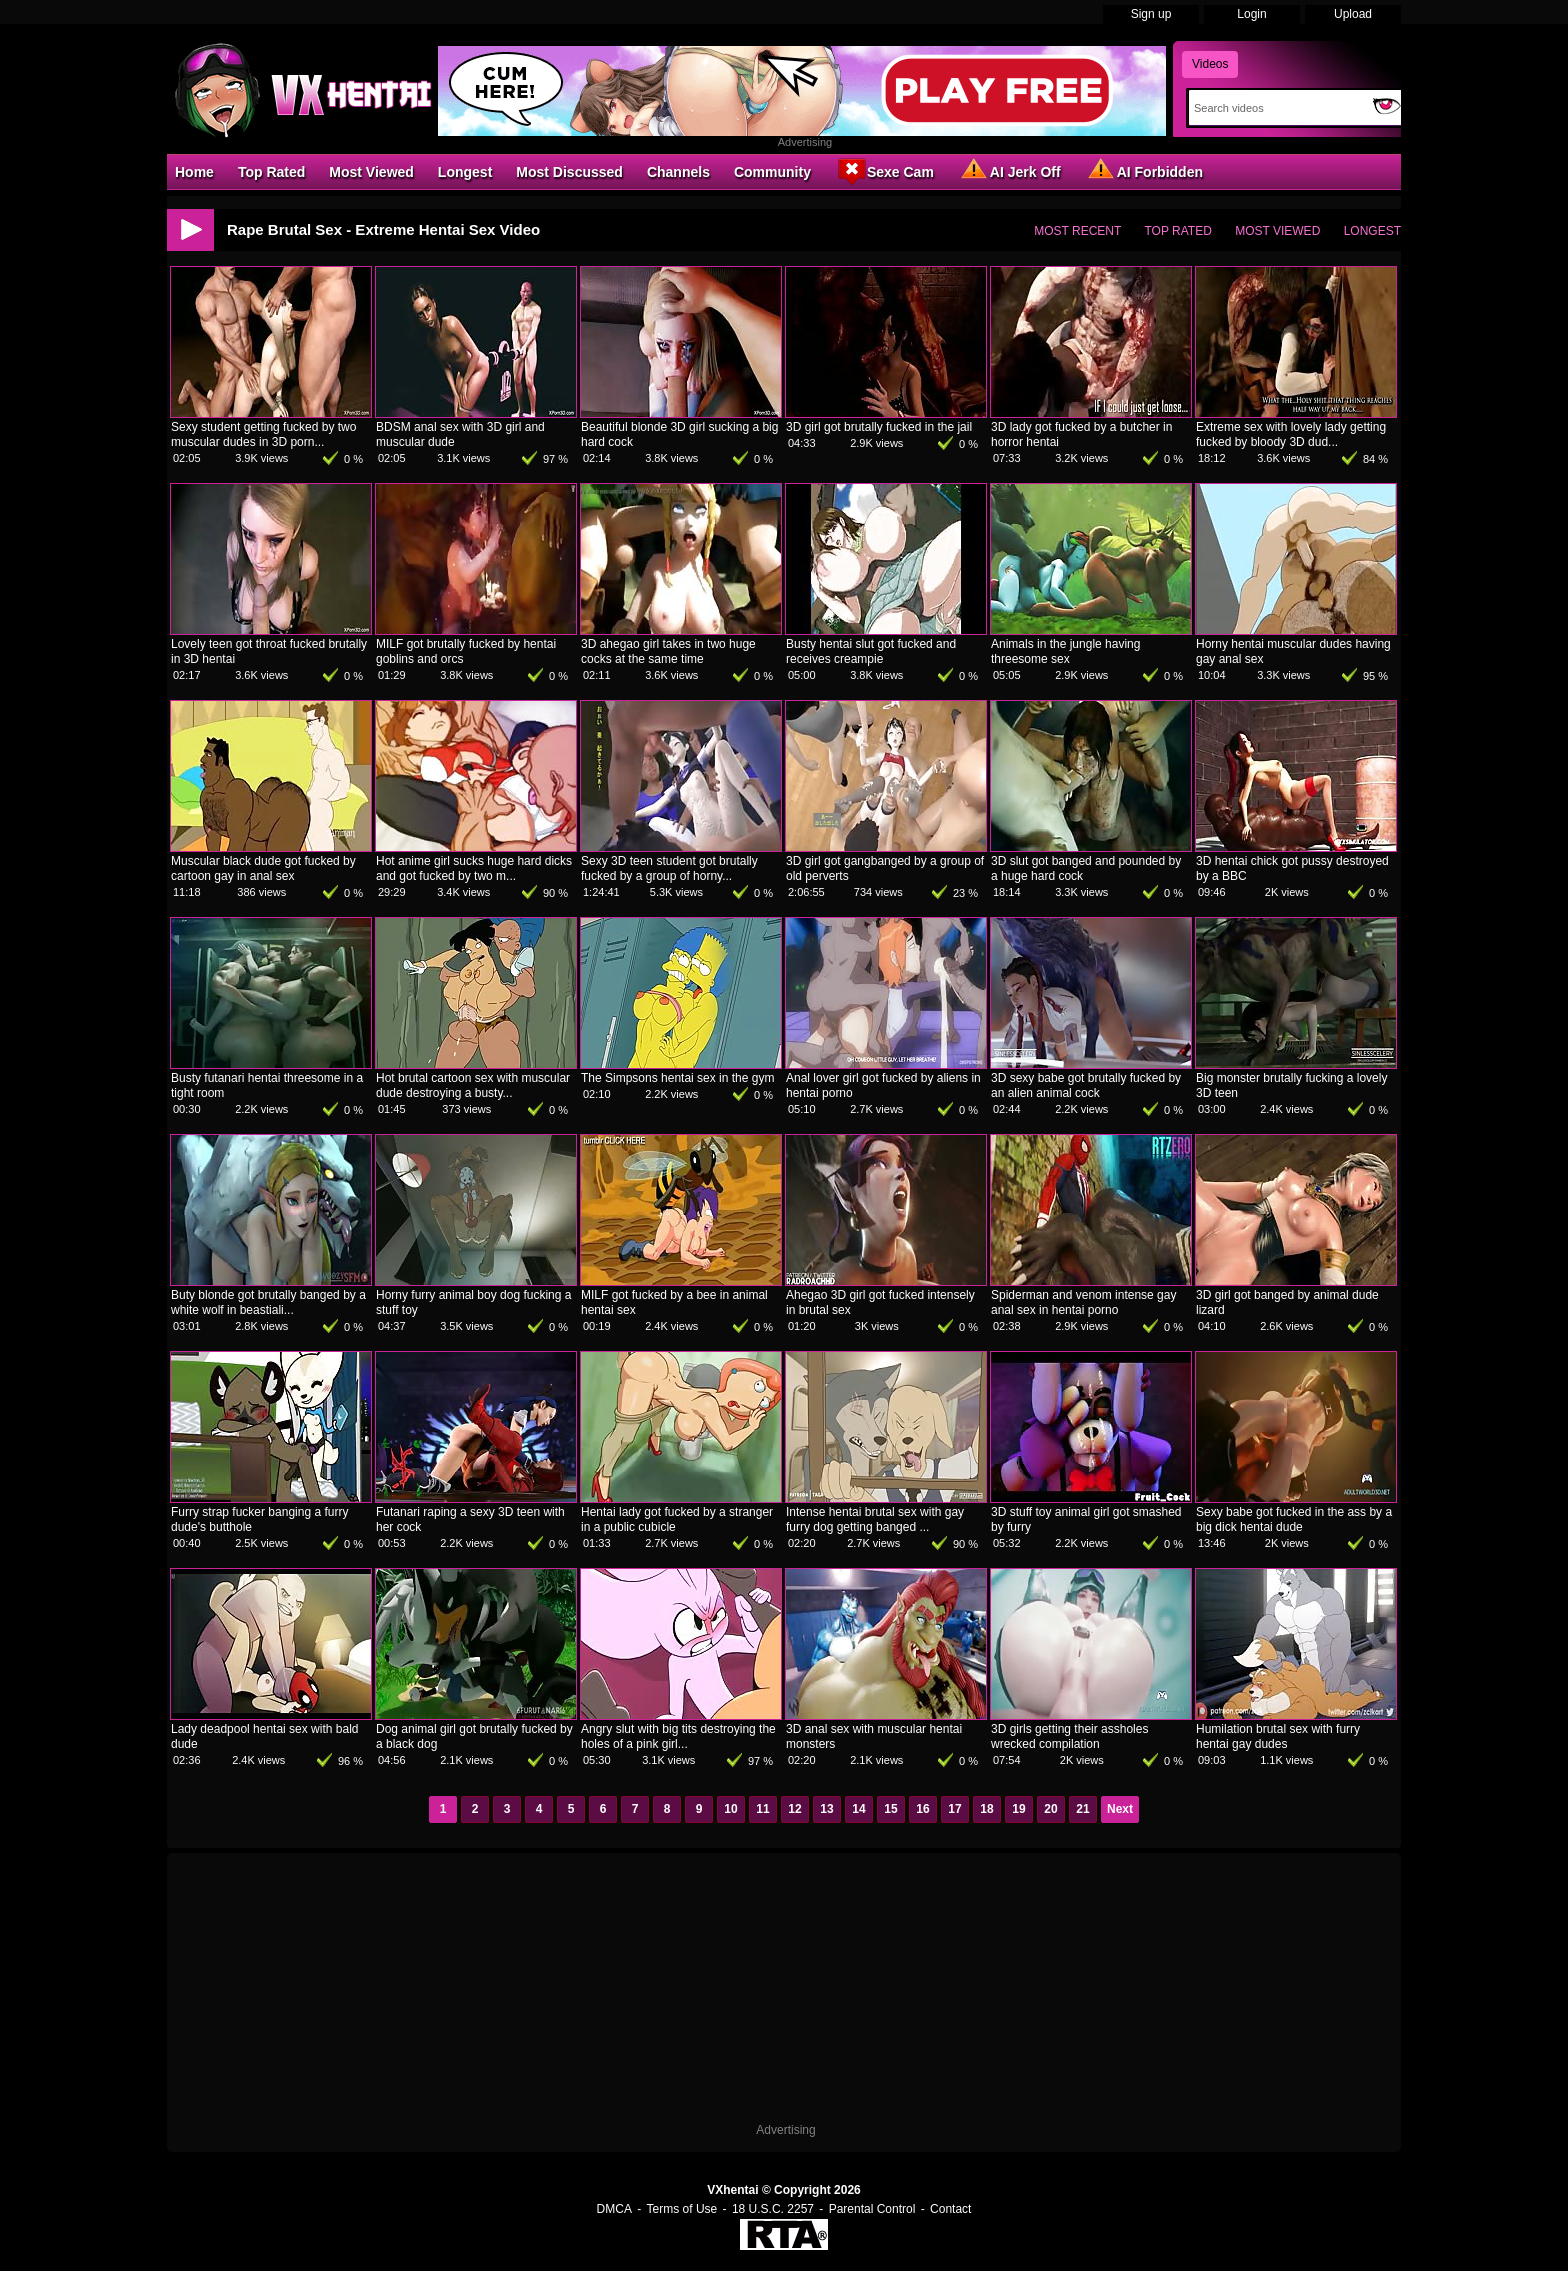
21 (1082, 1809)
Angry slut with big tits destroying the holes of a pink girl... (678, 1736)
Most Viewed (371, 172)
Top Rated (271, 172)
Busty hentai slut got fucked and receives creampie (871, 651)
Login (1251, 14)
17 (954, 1809)
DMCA (614, 2209)
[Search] (1276, 108)
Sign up (1151, 14)
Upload (1353, 14)
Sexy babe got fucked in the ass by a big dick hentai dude (1294, 1519)
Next (1120, 1809)
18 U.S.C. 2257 (773, 2209)
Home (194, 172)
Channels (678, 172)
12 (794, 1809)
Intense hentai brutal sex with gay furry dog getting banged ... (875, 1519)
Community (772, 172)
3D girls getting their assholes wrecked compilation (1069, 1736)
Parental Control (872, 2209)
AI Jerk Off (1009, 171)
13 (826, 1809)
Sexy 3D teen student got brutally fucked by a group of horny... (669, 868)
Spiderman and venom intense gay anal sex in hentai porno (1083, 1302)
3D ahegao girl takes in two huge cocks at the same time (668, 651)
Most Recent (1077, 231)
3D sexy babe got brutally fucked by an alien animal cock (1086, 1085)
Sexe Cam (884, 171)
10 (730, 1809)
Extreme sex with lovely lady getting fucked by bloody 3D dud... (1291, 434)
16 (922, 1809)
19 (1018, 1809)
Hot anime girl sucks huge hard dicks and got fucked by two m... (474, 868)
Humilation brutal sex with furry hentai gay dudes (1278, 1736)
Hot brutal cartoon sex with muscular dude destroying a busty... (473, 1085)
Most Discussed (569, 172)
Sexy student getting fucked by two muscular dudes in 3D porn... (263, 434)
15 (890, 1809)
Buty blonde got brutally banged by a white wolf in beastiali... (268, 1302)
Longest (465, 172)
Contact (950, 2209)
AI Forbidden (1144, 171)
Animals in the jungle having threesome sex (1065, 651)
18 (986, 1809)
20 (1050, 1809)
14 (858, 1809)
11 (762, 1809)
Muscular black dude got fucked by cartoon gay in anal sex (263, 868)
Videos (1210, 64)
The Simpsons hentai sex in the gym (677, 1078)
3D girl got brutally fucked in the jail (879, 427)
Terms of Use (682, 2209)
